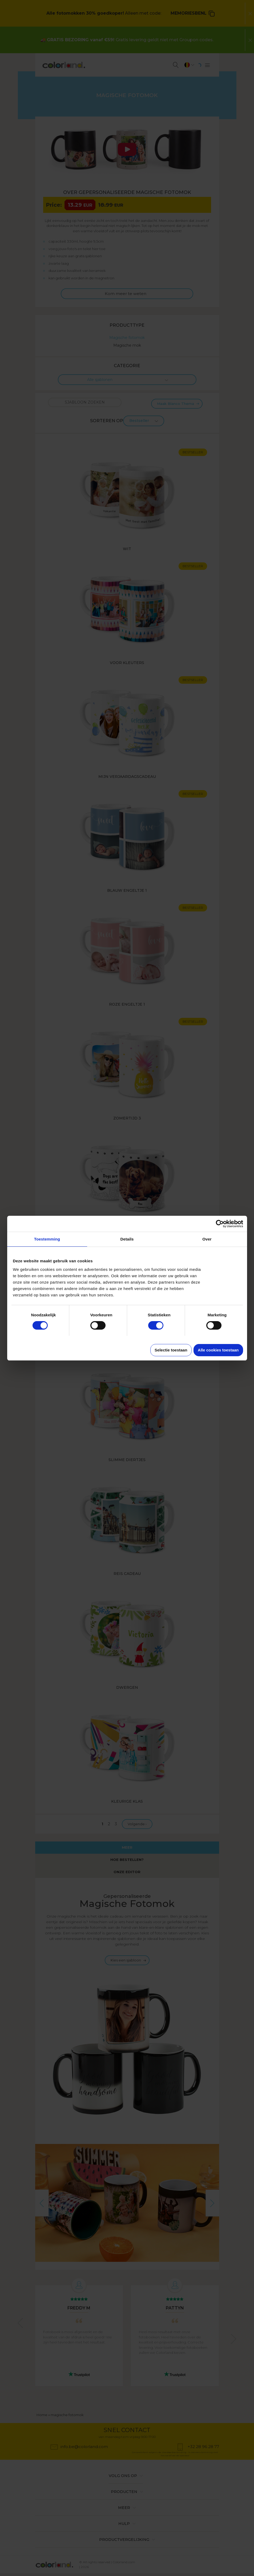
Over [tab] (207, 1239)
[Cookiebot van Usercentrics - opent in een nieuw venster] (219, 1224)
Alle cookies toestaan (218, 1350)
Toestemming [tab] (47, 1239)
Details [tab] (127, 1239)
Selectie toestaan (171, 1350)
